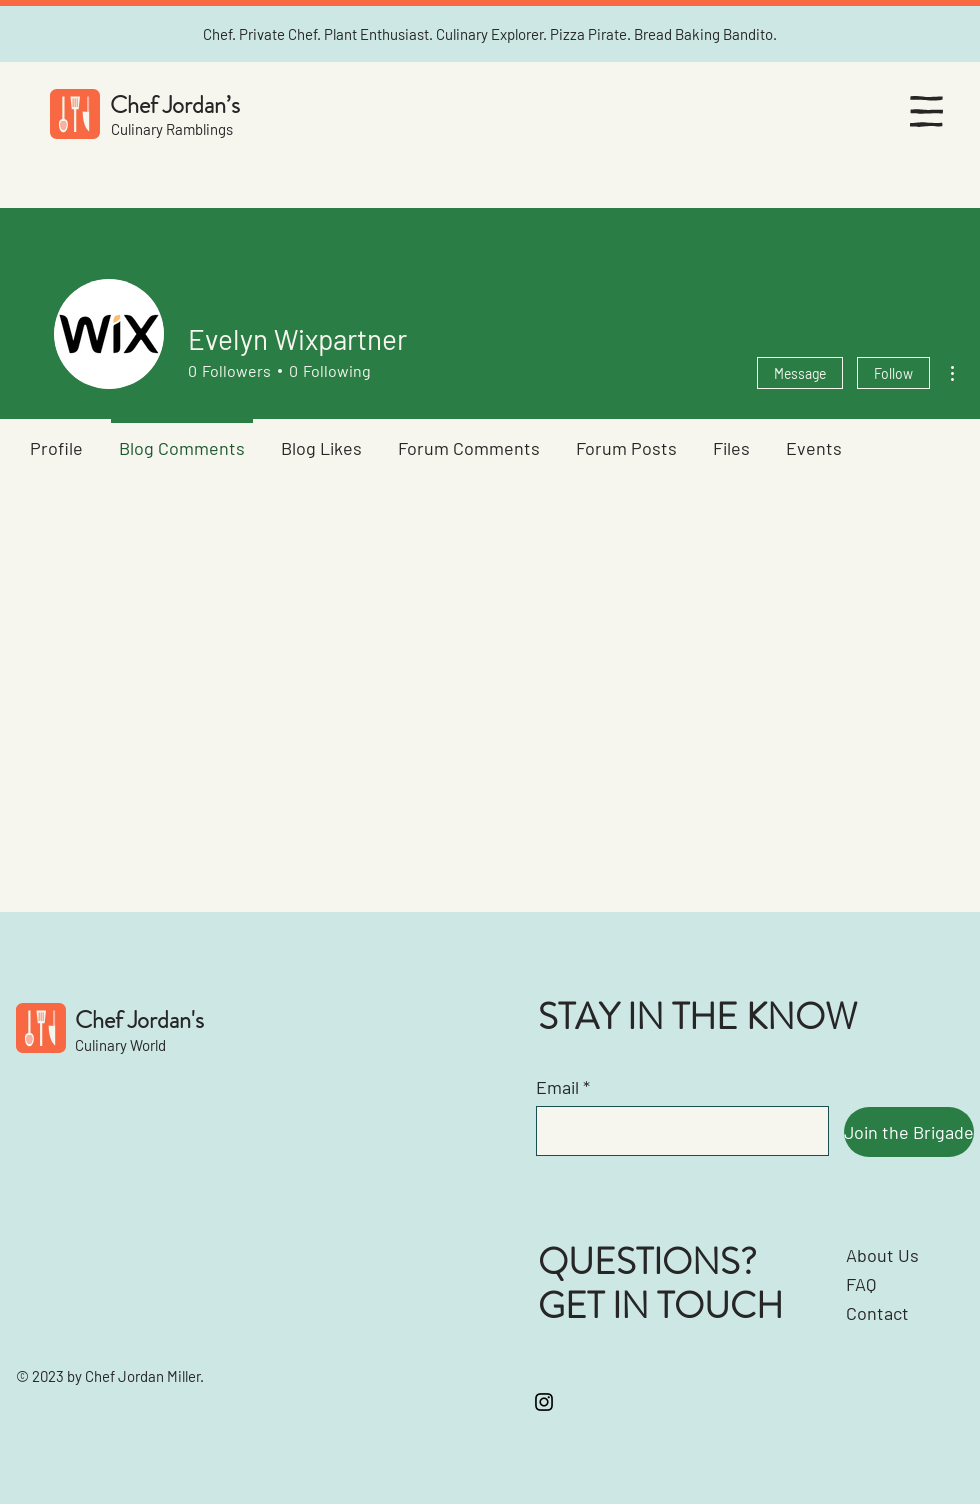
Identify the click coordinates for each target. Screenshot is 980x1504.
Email (557, 1087)
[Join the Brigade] (909, 1132)
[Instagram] (544, 1402)
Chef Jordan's (139, 1020)
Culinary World (120, 1045)
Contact (877, 1313)
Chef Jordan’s (175, 105)
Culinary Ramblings (172, 129)
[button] (926, 111)
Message (800, 373)
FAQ (861, 1284)
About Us (882, 1255)
